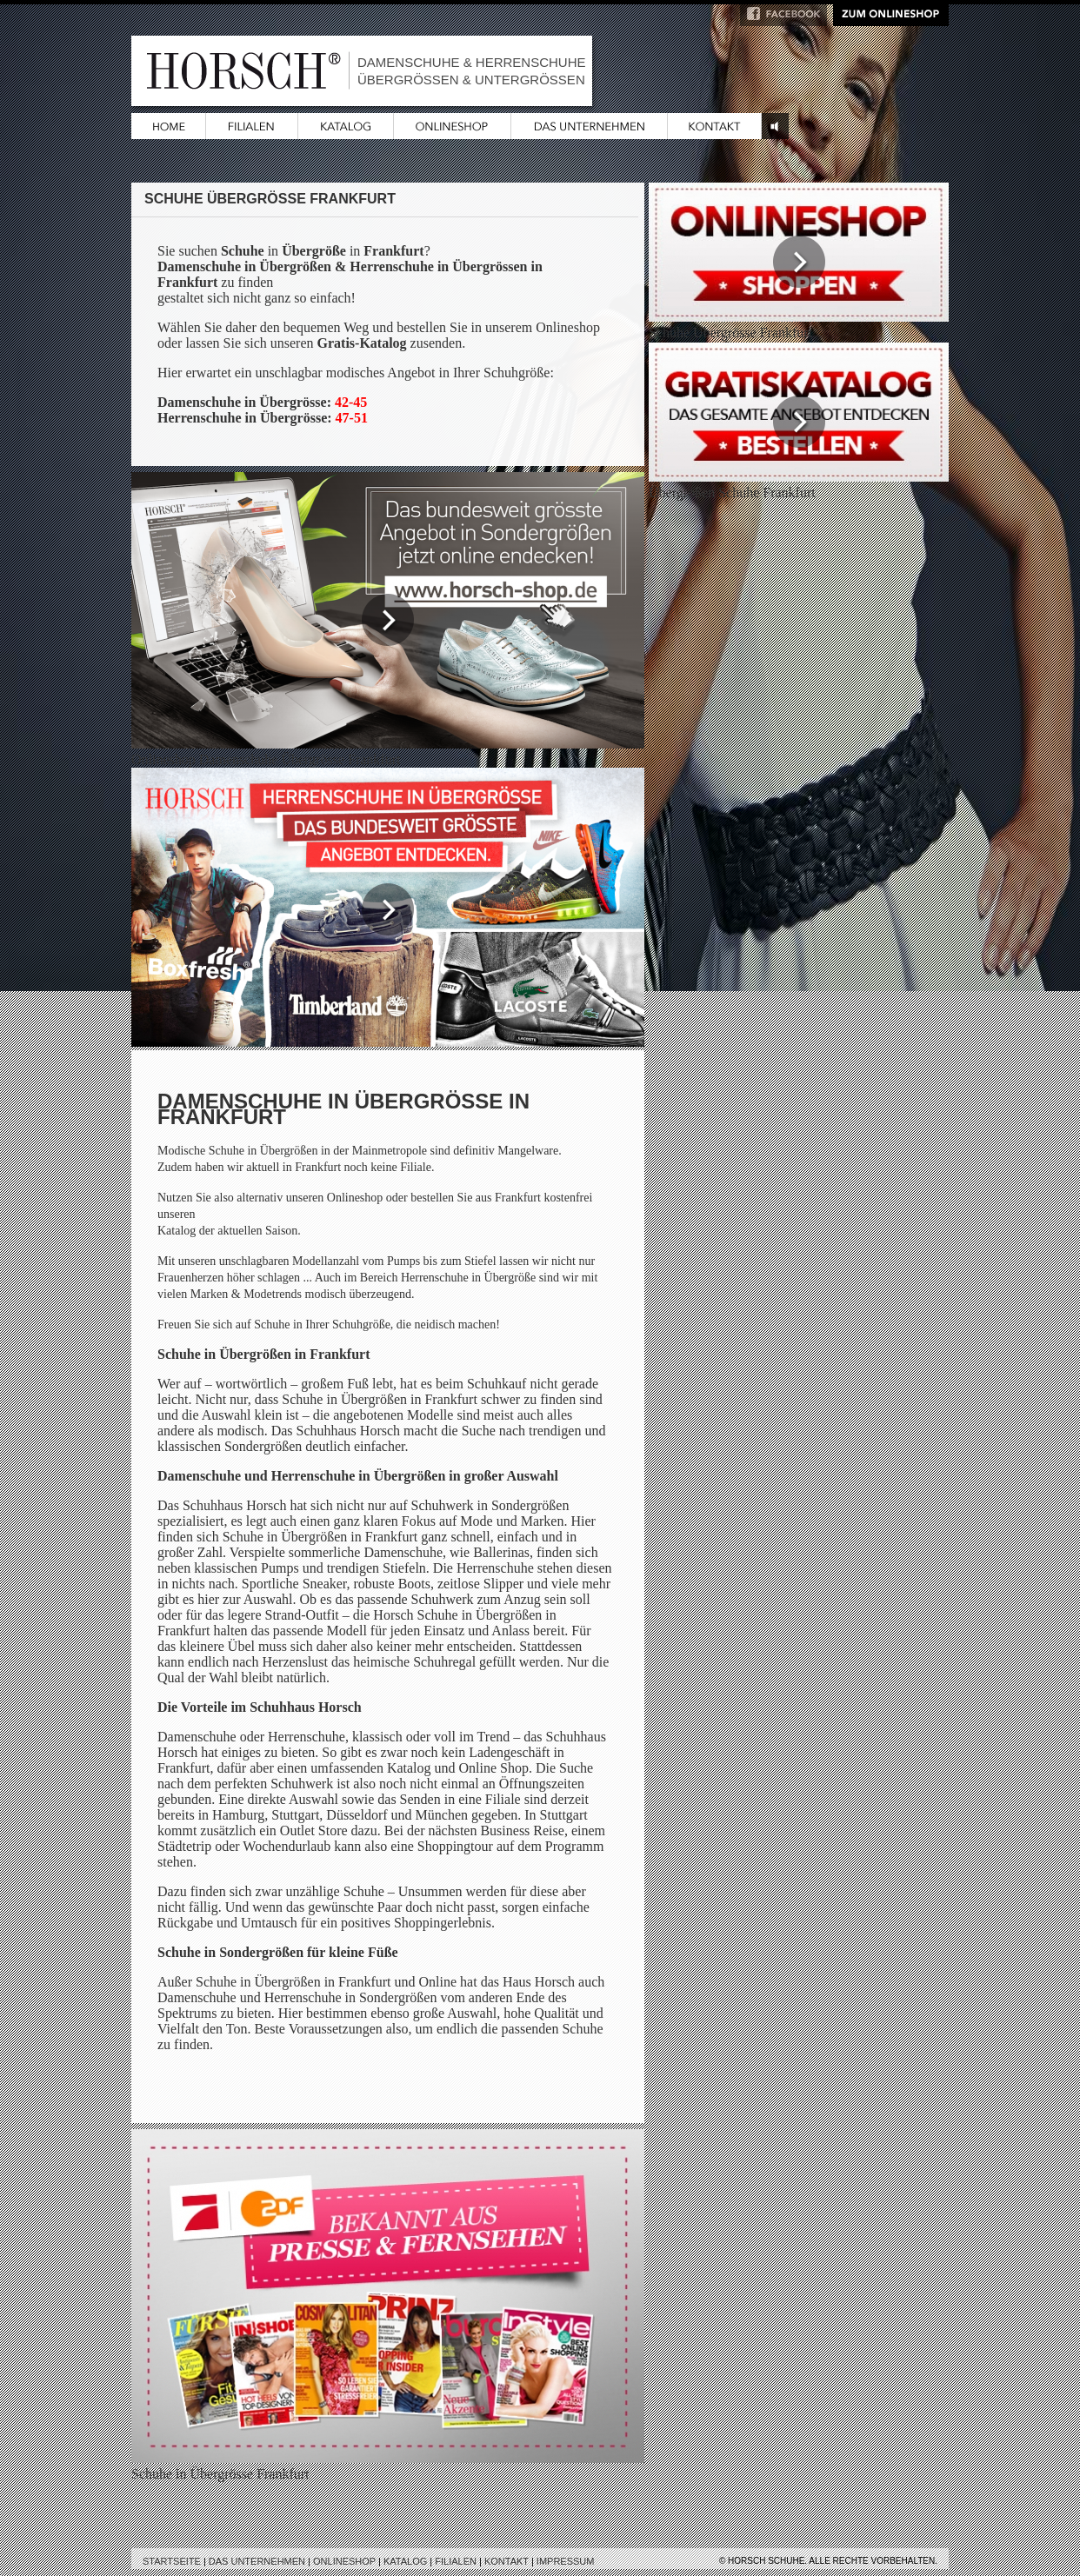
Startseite (172, 2561)
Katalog (405, 2561)
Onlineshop (344, 2561)
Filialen (456, 2561)
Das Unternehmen (257, 2561)
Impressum (566, 2561)
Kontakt (506, 2561)
